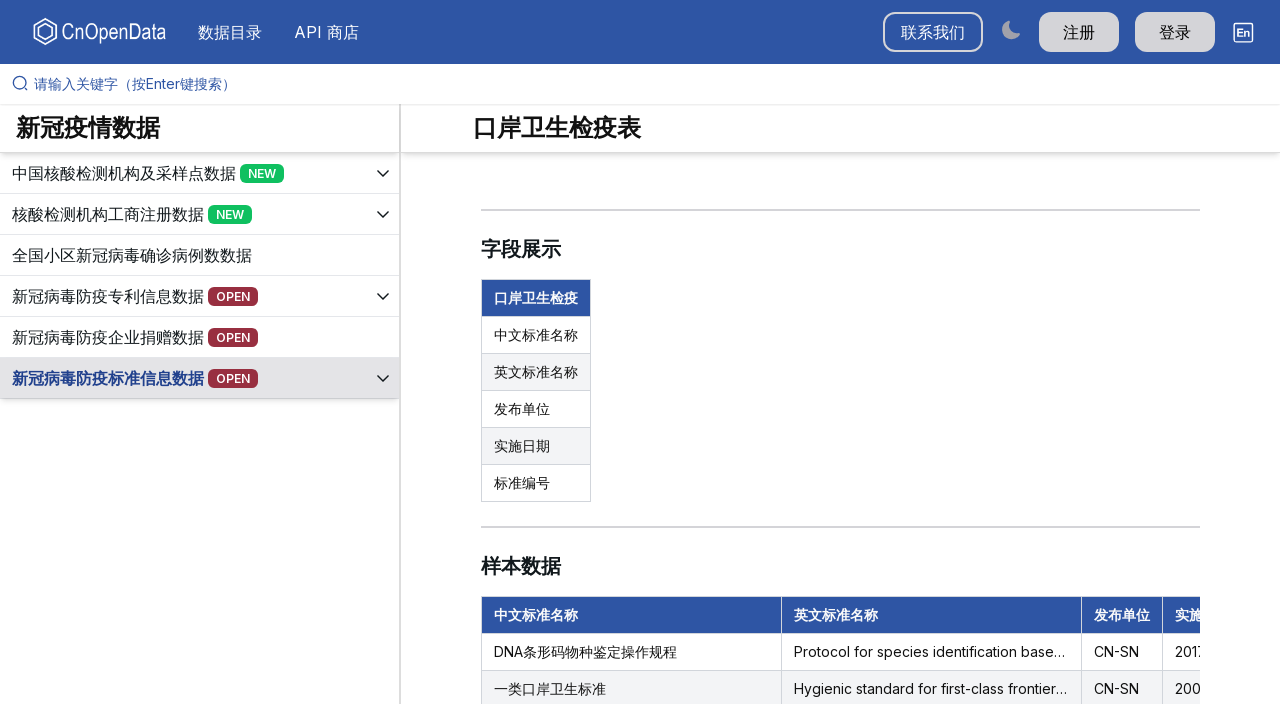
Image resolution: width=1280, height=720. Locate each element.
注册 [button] (1079, 32)
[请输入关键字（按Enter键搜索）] (648, 84)
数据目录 (230, 32)
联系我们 (933, 32)
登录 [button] (1175, 32)
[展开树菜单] (199, 173)
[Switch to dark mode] (1011, 29)
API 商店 (326, 32)
